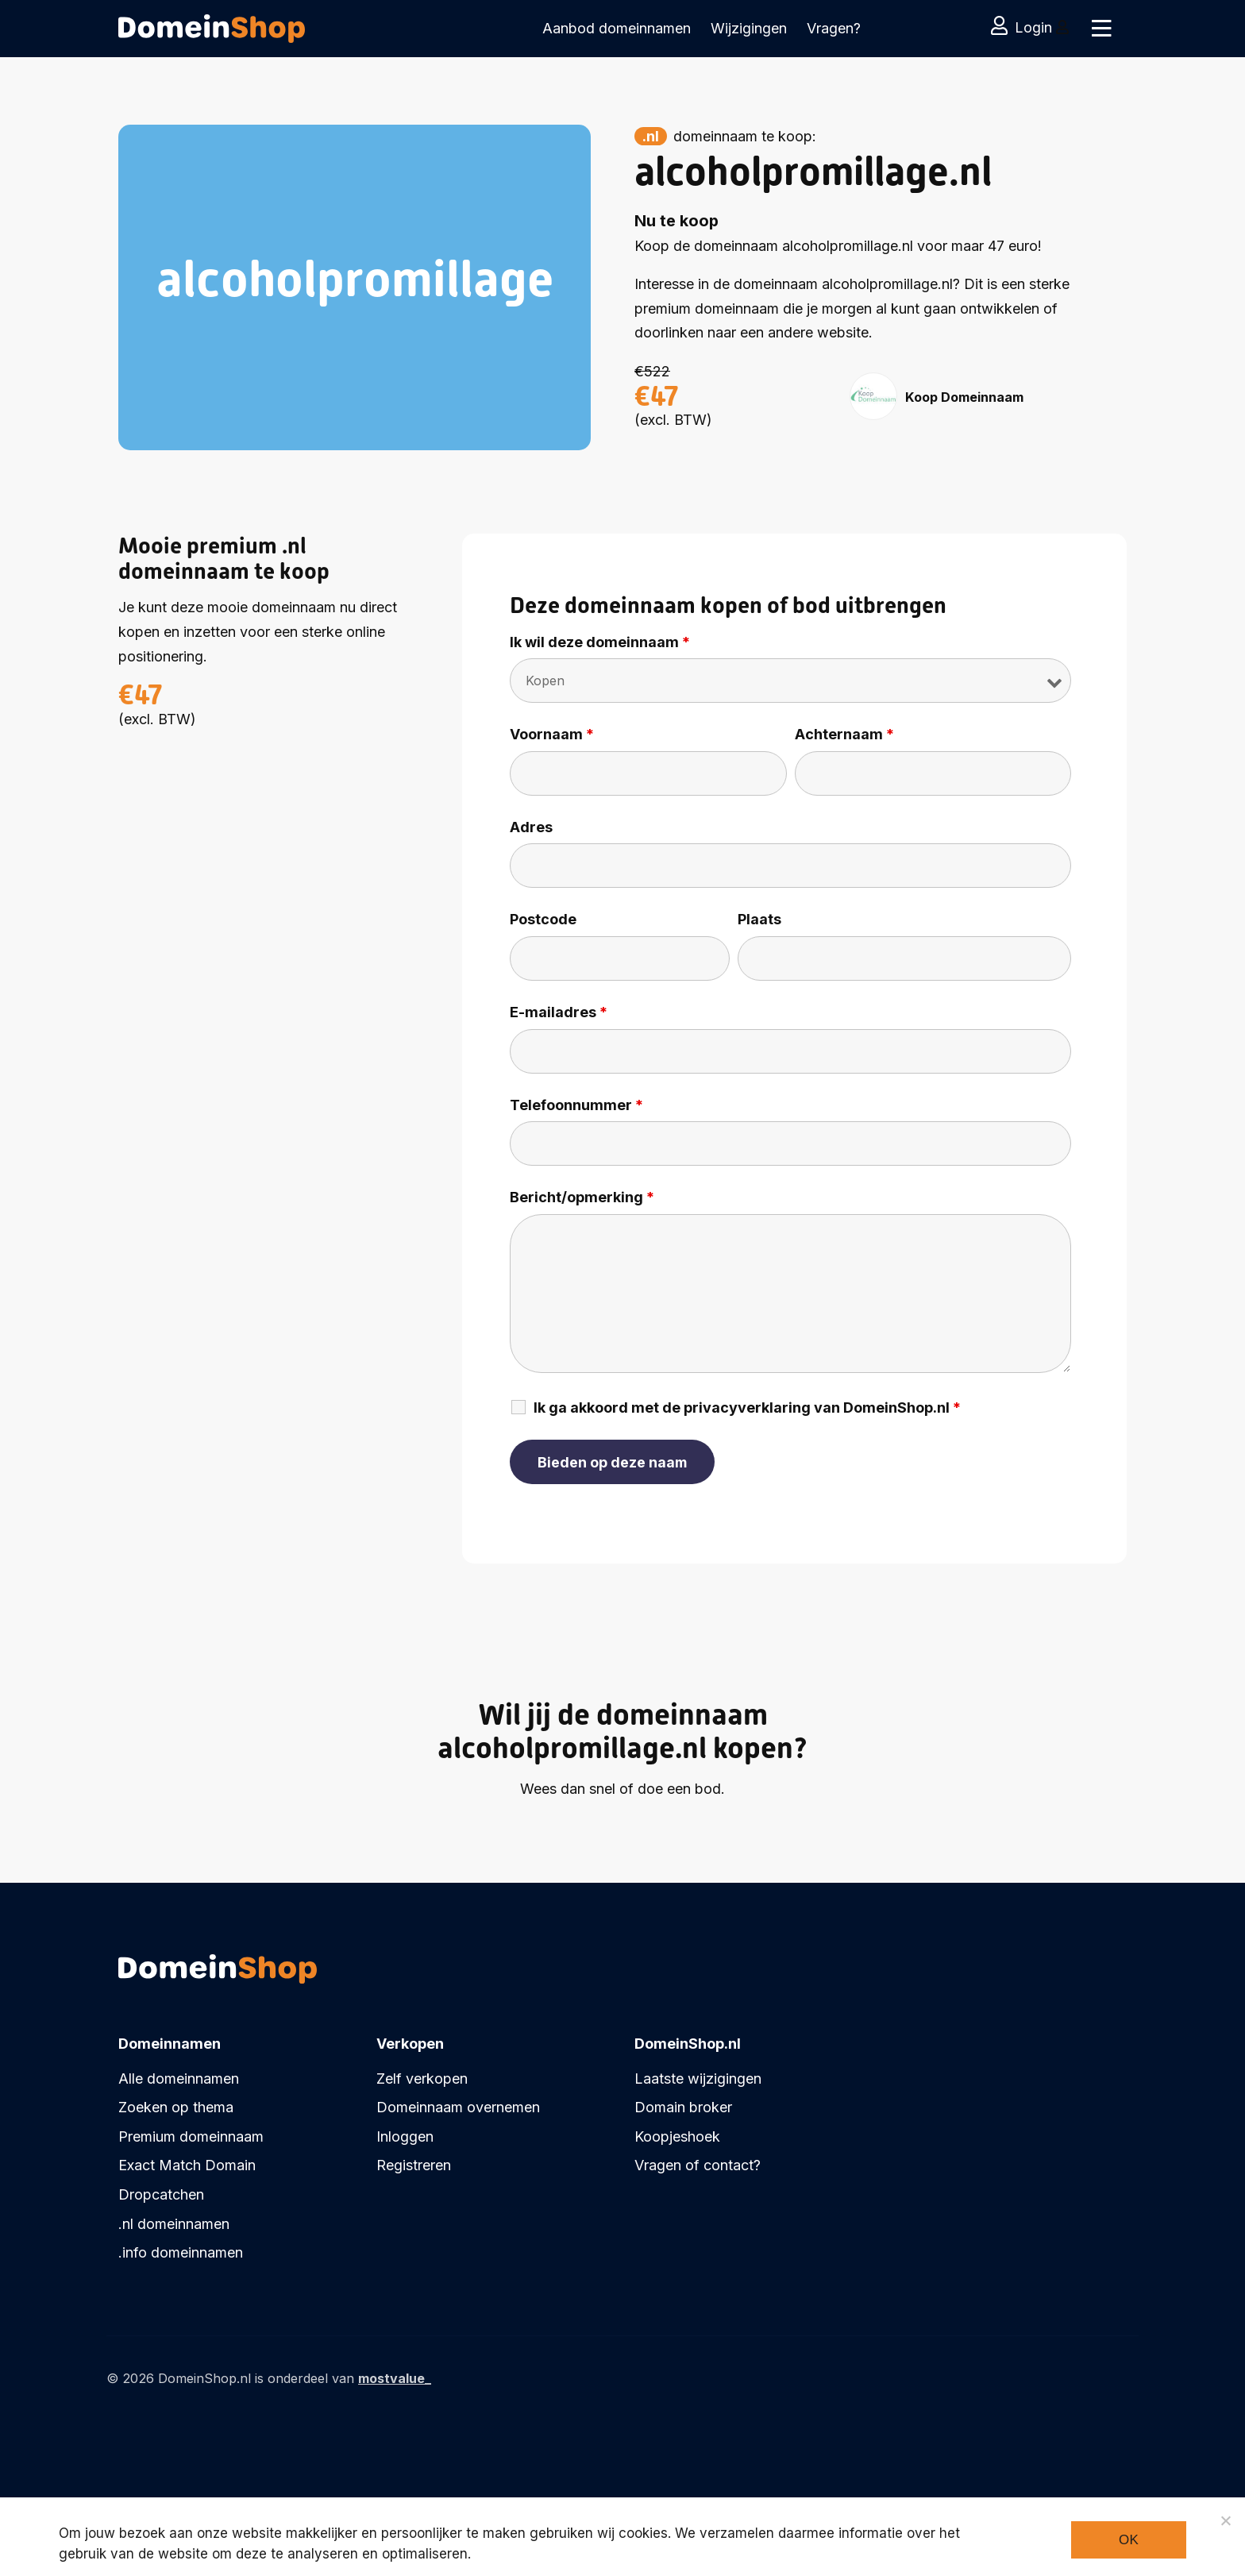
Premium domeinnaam (191, 2136)
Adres (531, 827)
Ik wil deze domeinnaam (600, 642)
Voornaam (552, 734)
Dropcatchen (161, 2194)
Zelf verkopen (422, 2078)
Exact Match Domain (187, 2165)
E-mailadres (558, 1012)
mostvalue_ (394, 2378)
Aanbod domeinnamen (616, 28)
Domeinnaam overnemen (458, 2107)
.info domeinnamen (180, 2252)
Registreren (413, 2165)
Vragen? (834, 28)
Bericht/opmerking (582, 1197)
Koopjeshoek (677, 2136)
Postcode (543, 919)
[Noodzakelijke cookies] (1225, 2520)
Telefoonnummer (576, 1105)
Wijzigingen (749, 28)
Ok (1129, 2539)
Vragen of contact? (697, 2165)
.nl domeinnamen (173, 2223)
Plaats (759, 919)
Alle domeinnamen (178, 2078)
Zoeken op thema (175, 2107)
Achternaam (844, 734)
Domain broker (683, 2107)
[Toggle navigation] (1101, 29)
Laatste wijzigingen (697, 2078)
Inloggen (405, 2136)
